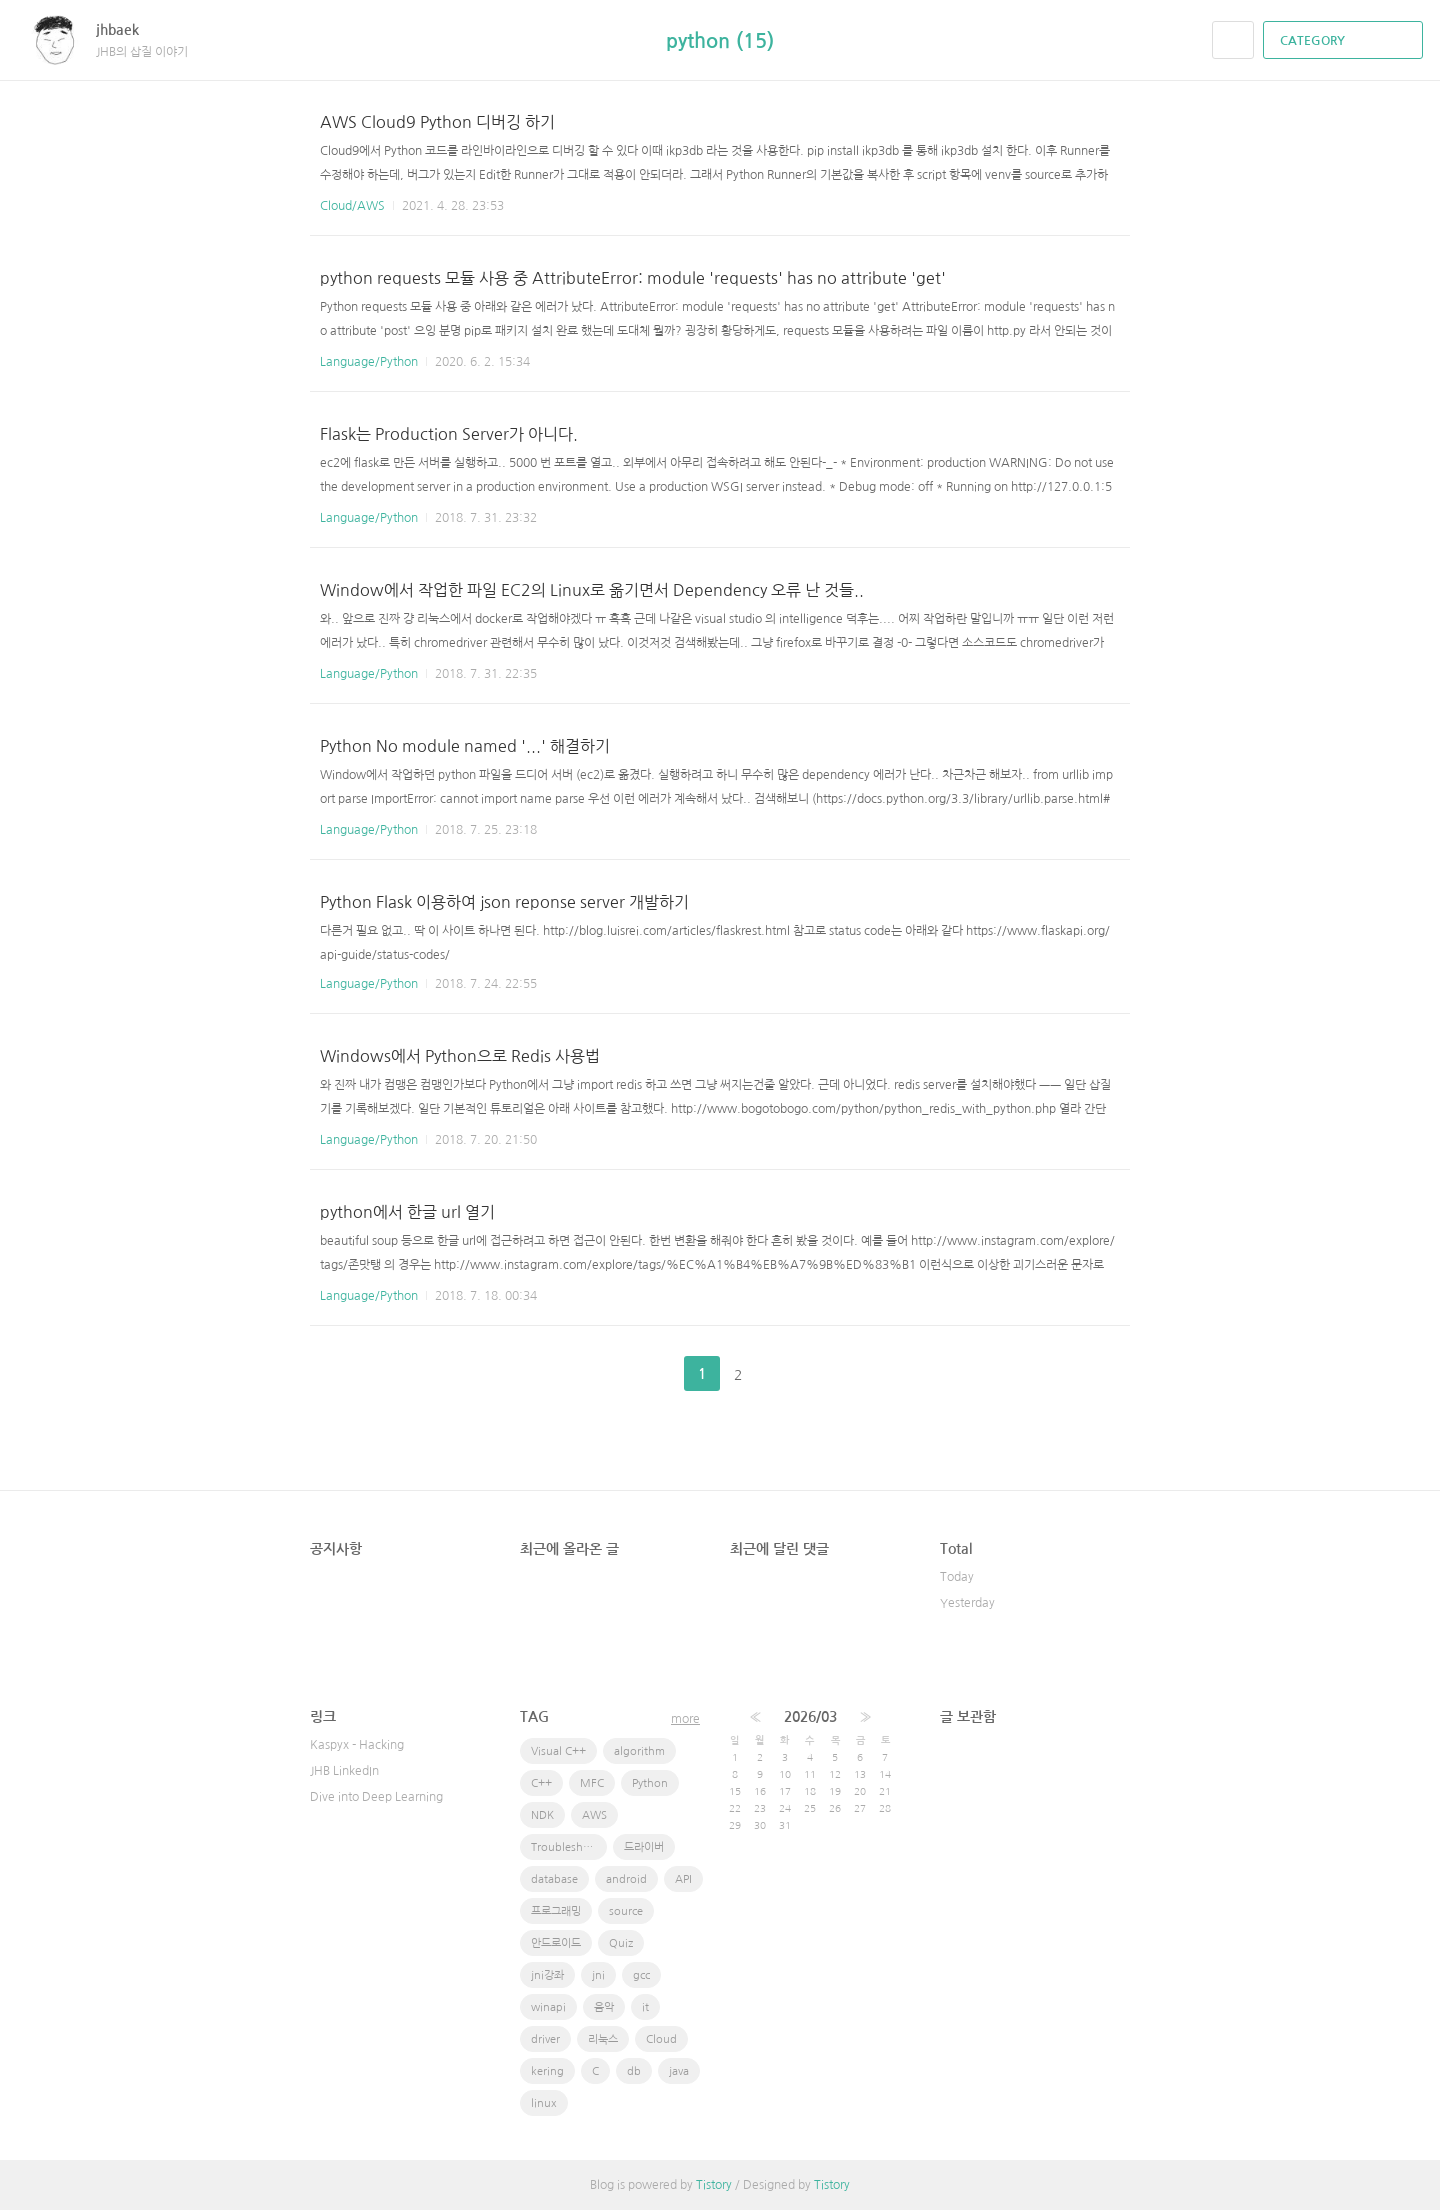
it (645, 2007)
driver (545, 2039)
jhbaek (127, 30)
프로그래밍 (556, 1911)
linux (544, 2103)
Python (650, 1783)
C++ (541, 1783)
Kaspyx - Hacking (357, 1745)
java (679, 2071)
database (554, 1879)
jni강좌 (547, 1975)
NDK (542, 1815)
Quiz (621, 1943)
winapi (548, 2007)
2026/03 (810, 1717)
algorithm (639, 1751)
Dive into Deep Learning (376, 1797)
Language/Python (369, 362)
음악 (604, 2007)
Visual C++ (558, 1751)
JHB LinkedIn (344, 1771)
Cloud (661, 2039)
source (626, 1911)
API (683, 1879)
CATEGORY (1345, 41)
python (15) (720, 41)
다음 (788, 1374)
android (626, 1879)
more (685, 1719)
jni (598, 1975)
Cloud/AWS (352, 206)
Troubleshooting (569, 1847)
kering (547, 2071)
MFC (592, 1783)
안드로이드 (556, 1943)
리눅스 (603, 2039)
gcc (641, 1975)
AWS (594, 1815)
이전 (652, 1374)
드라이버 (644, 1847)
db (634, 2071)
